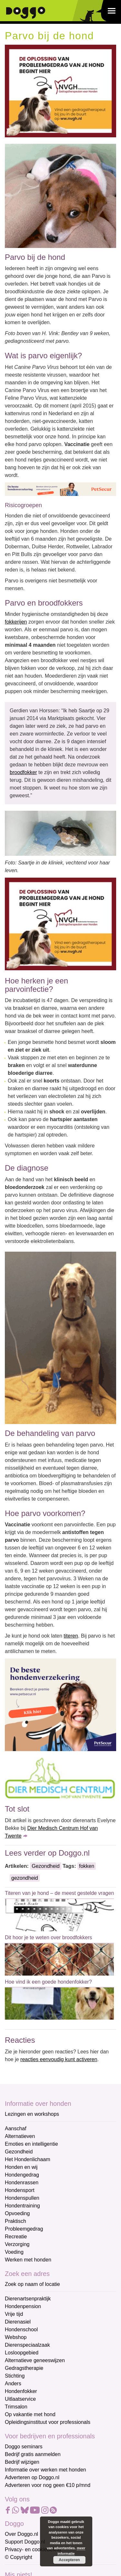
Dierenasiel (18, 2322)
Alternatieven (20, 2136)
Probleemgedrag (24, 2229)
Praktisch (15, 2221)
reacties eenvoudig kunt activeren (58, 2059)
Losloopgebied (21, 2352)
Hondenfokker (21, 2391)
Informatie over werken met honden (45, 2469)
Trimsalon (16, 2406)
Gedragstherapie (24, 2368)
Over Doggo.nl (21, 2534)
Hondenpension (23, 2306)
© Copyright (18, 2557)
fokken (86, 1866)
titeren (71, 1636)
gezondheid (24, 1878)
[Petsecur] (60, 488)
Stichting (15, 2376)
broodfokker (23, 772)
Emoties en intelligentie (31, 2144)
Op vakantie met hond (30, 2414)
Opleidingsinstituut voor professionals (47, 2422)
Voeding (14, 2252)
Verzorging (17, 2244)
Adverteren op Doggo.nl (32, 2477)
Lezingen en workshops (32, 2114)
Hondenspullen (22, 2198)
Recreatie (16, 2236)
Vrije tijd (14, 2314)
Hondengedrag (22, 2175)
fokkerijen (16, 622)
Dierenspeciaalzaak (27, 2345)
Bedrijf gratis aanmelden (33, 2454)
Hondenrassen (21, 2182)
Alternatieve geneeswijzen (35, 2360)
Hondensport (20, 2190)
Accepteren (69, 2560)
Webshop (15, 2337)
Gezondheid (45, 1866)
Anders (13, 2383)
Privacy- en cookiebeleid (33, 2549)
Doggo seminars (24, 2446)
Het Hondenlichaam (27, 2159)
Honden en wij (21, 2167)
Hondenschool (21, 2329)
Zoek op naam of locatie (32, 2284)
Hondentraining (22, 2205)
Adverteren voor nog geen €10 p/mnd (47, 2485)
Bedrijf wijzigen (22, 2462)
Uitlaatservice (20, 2399)
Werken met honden (28, 2259)
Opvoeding (17, 2213)
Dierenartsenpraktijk (28, 2298)
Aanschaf (15, 2128)
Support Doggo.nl (25, 2541)
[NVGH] (60, 90)
